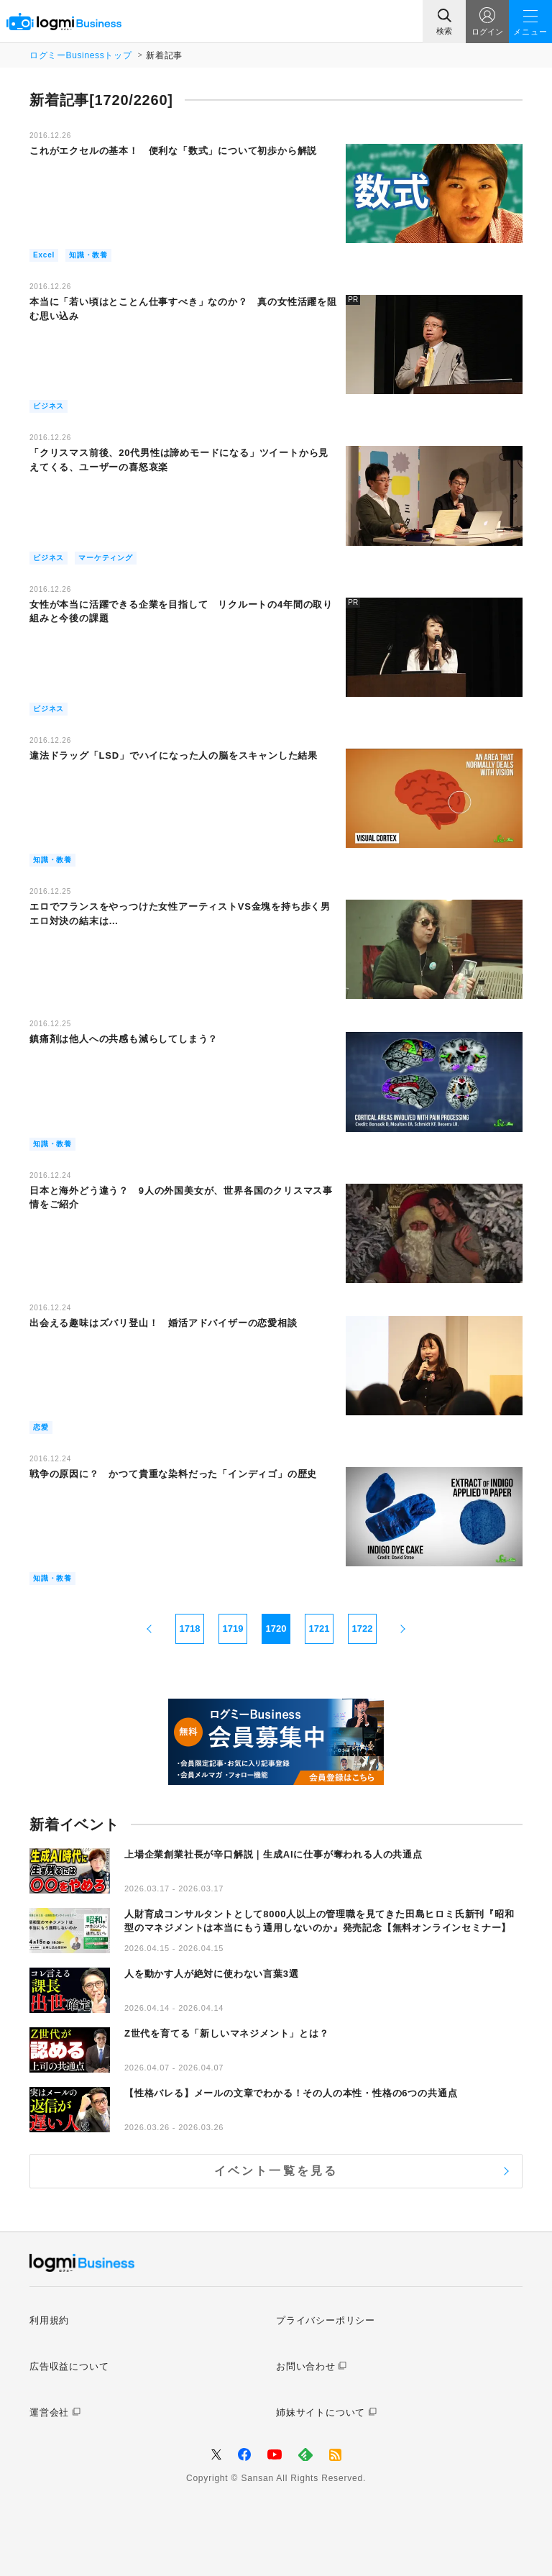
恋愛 (41, 1427)
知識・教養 (88, 255)
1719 (233, 1628)
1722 (362, 1628)
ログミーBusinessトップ (80, 55)
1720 (276, 1628)
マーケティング (105, 558)
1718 (190, 1628)
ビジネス (48, 406)
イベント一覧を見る (276, 2171)
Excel (44, 255)
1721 (319, 1628)
